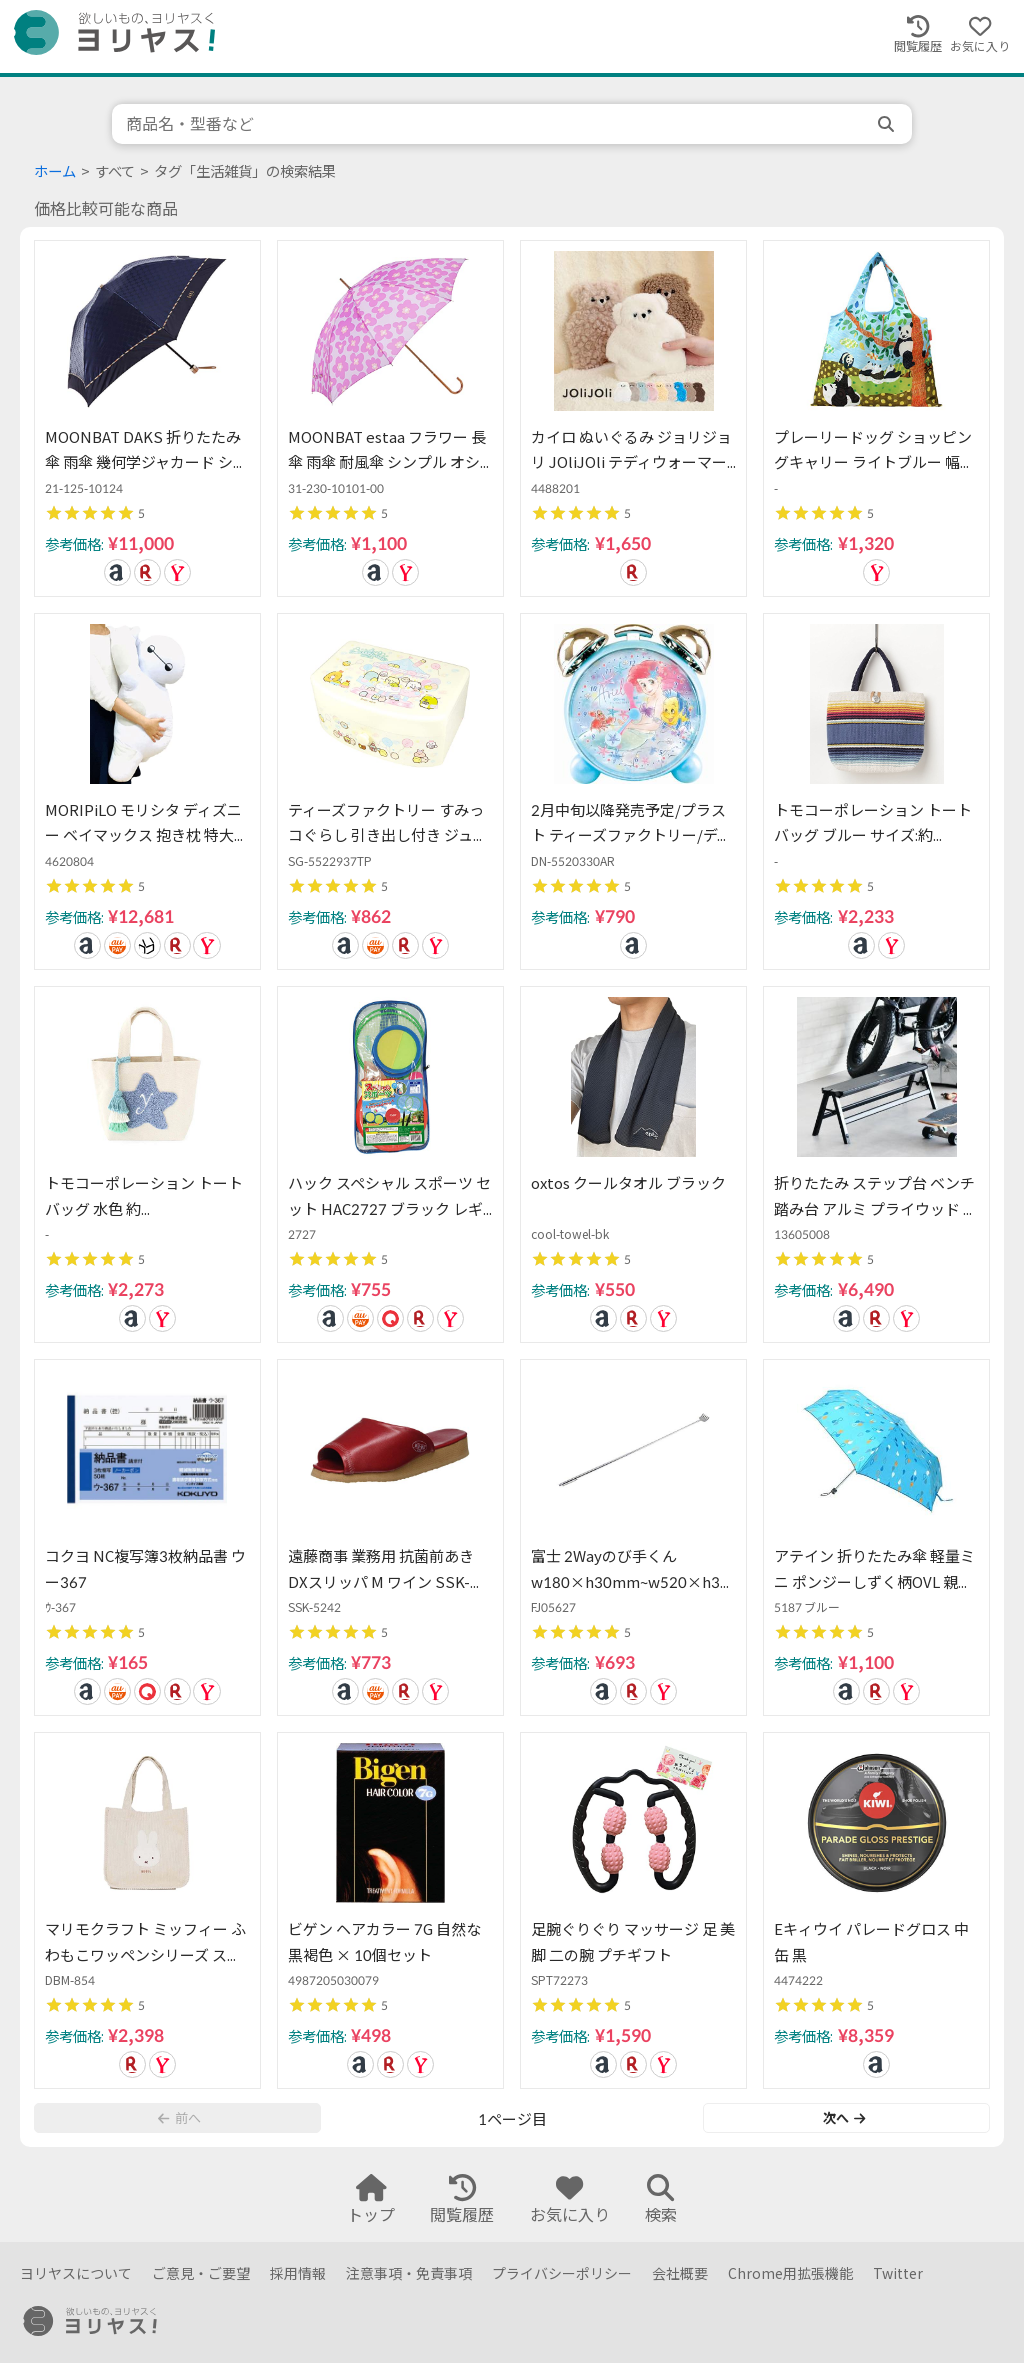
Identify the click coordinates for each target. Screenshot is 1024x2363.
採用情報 (298, 2273)
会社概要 (680, 2273)
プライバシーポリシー (562, 2273)
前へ (179, 2118)
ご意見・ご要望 (201, 2273)
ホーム (55, 171)
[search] (888, 124)
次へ (844, 2118)
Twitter (898, 2273)
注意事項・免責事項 (409, 2273)
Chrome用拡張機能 (790, 2273)
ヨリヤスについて (76, 2273)
